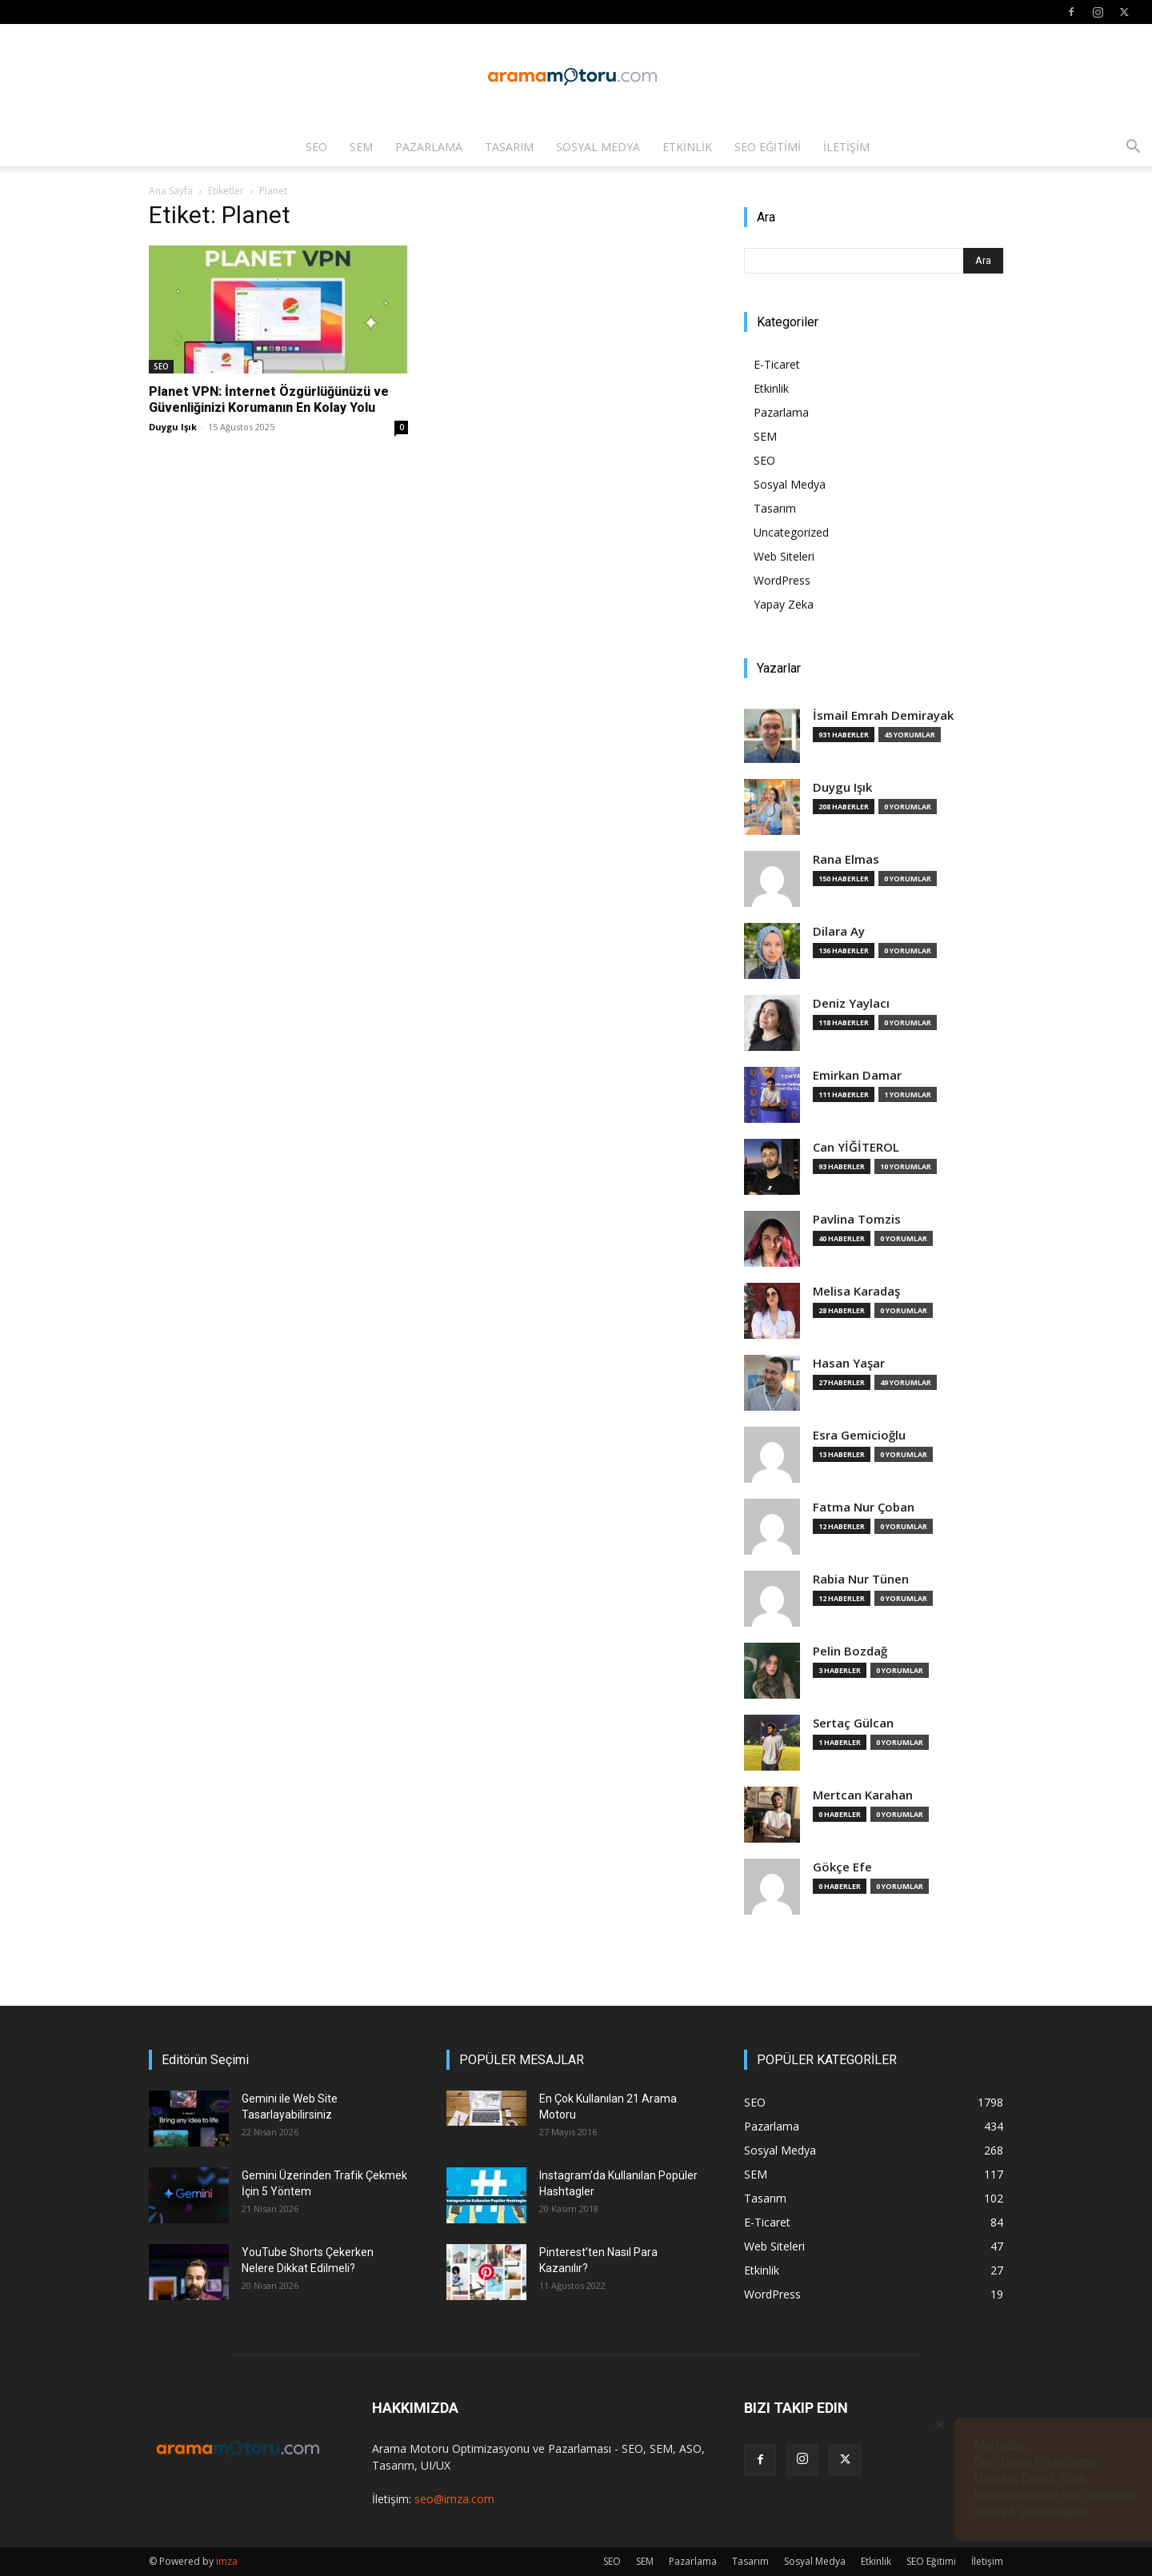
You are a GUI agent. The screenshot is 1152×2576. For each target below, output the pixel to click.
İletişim (846, 146)
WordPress (782, 580)
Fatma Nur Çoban (863, 1507)
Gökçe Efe (842, 1867)
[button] (1133, 148)
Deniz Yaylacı (851, 1003)
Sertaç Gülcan (853, 1723)
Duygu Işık (173, 427)
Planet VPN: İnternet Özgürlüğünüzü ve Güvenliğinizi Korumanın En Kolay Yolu (269, 399)
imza (227, 2561)
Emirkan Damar (857, 1075)
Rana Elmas (846, 859)
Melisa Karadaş (856, 1291)
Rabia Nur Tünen (861, 1579)
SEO (316, 146)
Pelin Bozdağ (850, 1651)
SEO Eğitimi (767, 146)
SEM (361, 146)
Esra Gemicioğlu (859, 1435)
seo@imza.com (454, 2498)
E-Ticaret (777, 364)
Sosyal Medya (598, 146)
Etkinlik (687, 146)
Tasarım (509, 146)
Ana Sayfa (171, 191)
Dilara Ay (839, 931)
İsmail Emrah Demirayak (883, 715)
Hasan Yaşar (849, 1363)
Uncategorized (791, 532)
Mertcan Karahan (863, 1795)
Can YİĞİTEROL (856, 1147)
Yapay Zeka (784, 604)
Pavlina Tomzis (857, 1219)
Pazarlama (428, 146)
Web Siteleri (784, 556)
